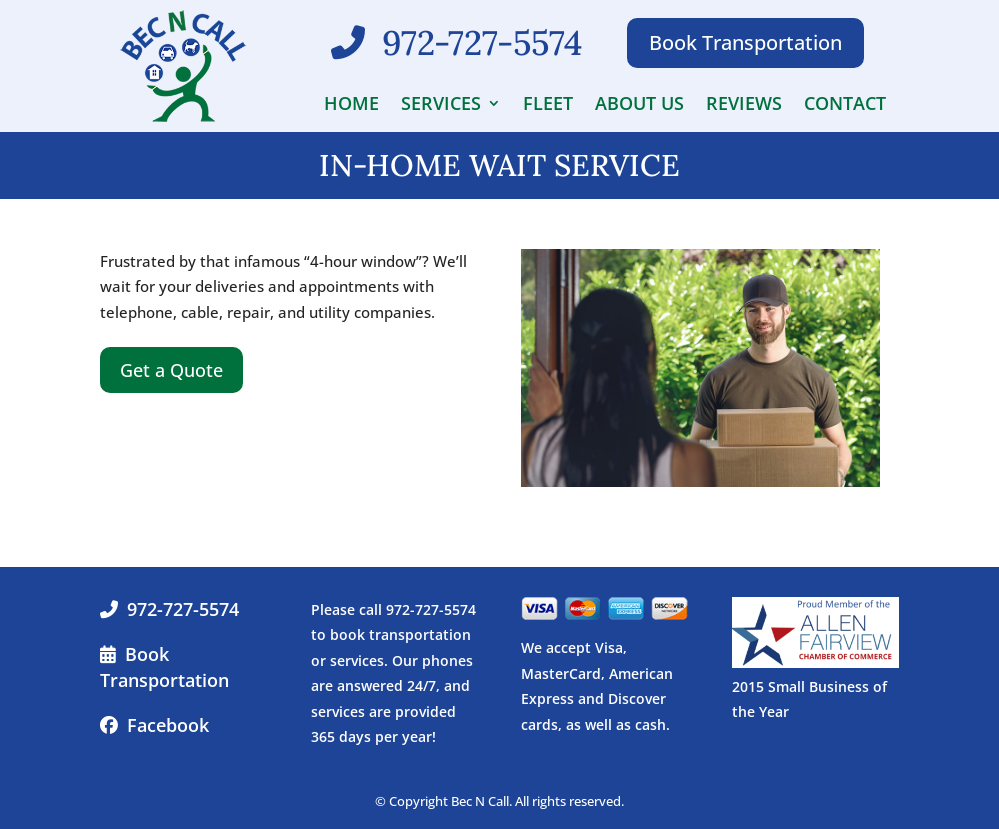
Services (441, 105)
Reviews (744, 105)
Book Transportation (745, 42)
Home (351, 105)
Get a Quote (171, 370)
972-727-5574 (183, 609)
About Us (639, 105)
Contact (845, 105)
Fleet (548, 105)
